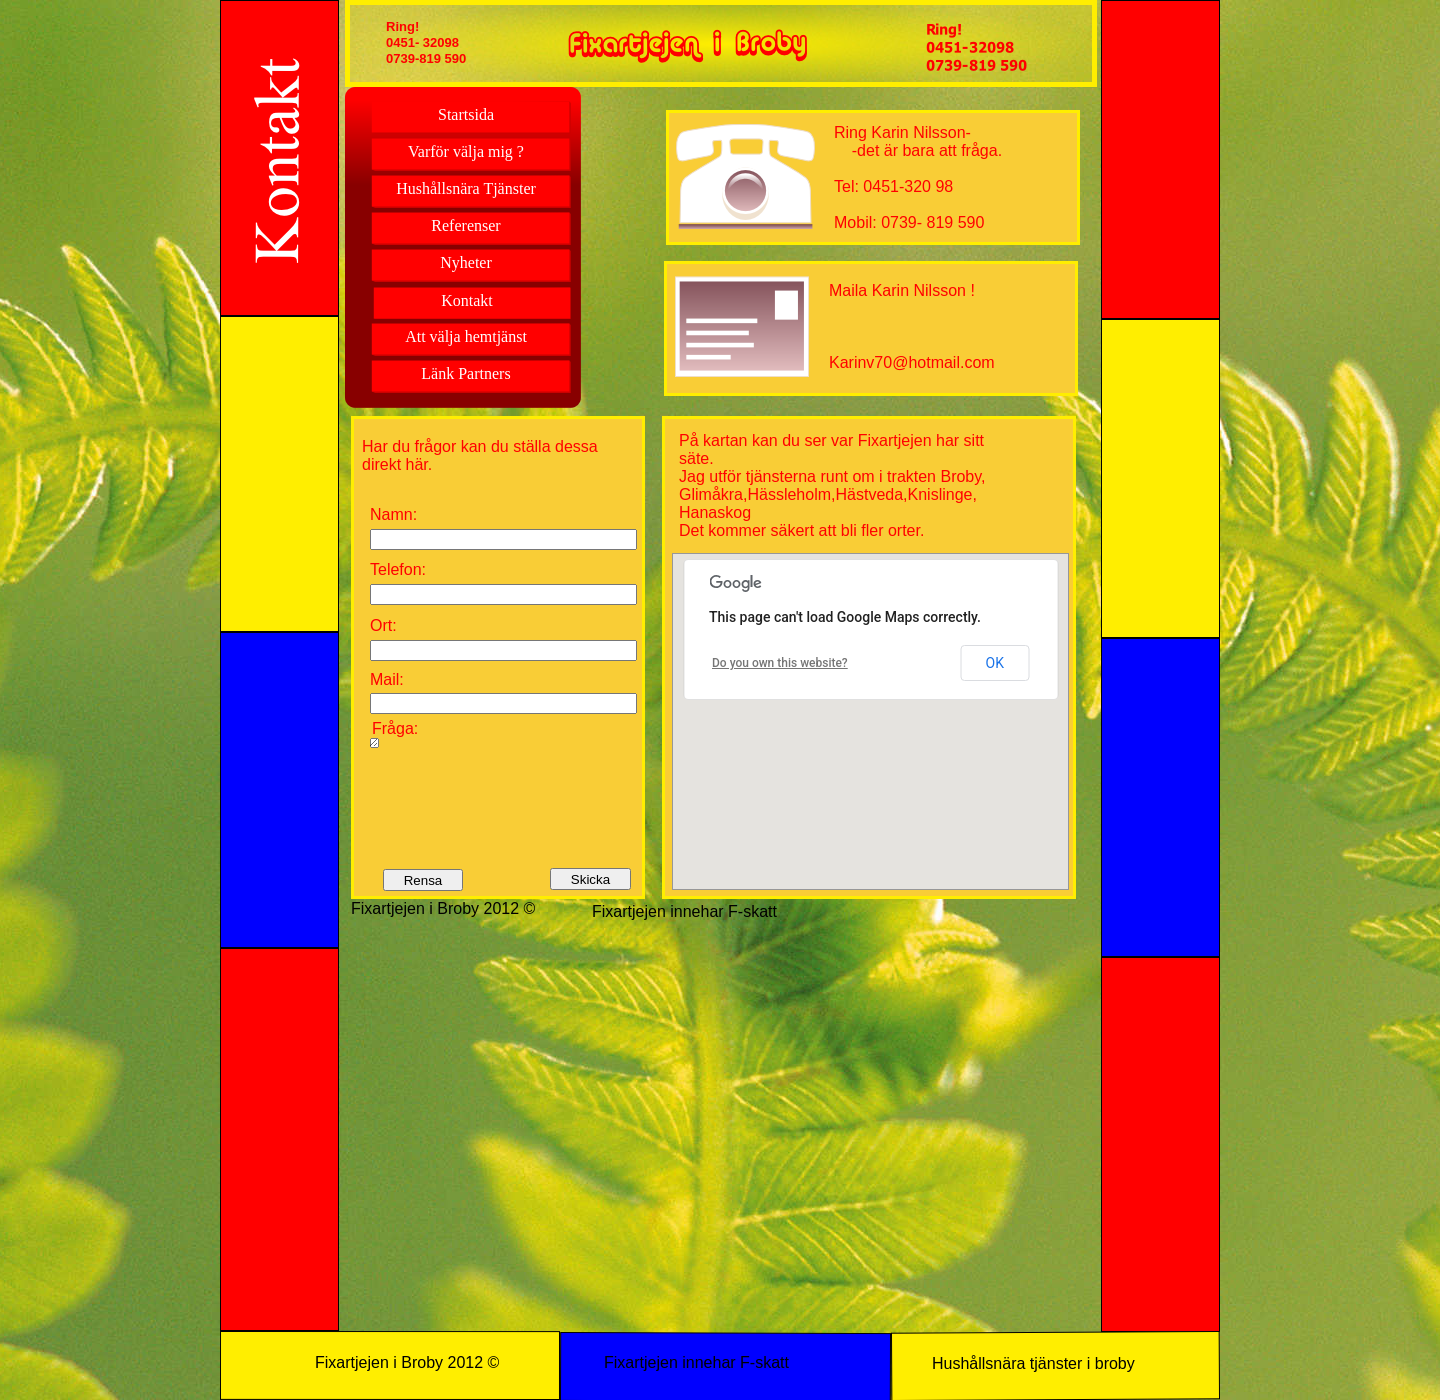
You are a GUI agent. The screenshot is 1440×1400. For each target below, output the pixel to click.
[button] (878, 701)
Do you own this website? (780, 663)
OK (995, 663)
